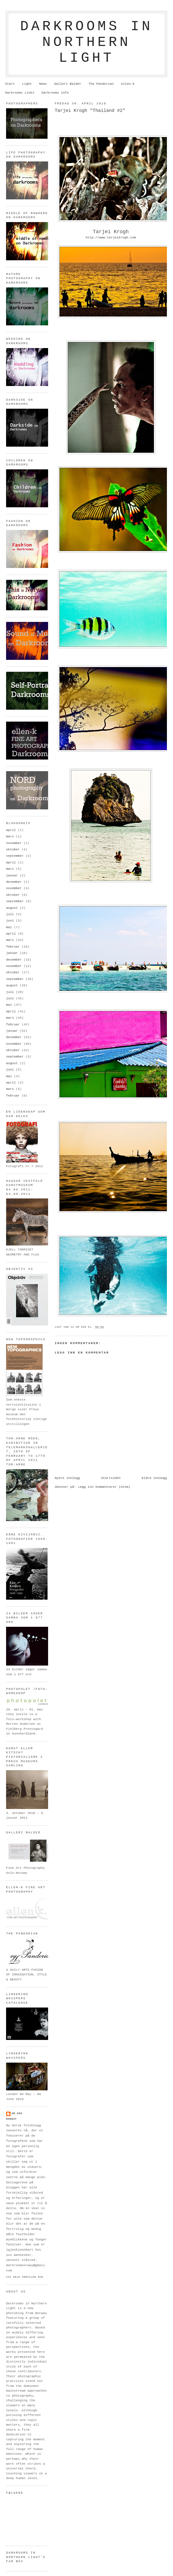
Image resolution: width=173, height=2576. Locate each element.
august (12, 908)
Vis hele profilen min (24, 2277)
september (14, 856)
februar (13, 947)
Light (27, 84)
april (11, 830)
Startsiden (110, 1478)
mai (9, 927)
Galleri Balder (67, 84)
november (14, 843)
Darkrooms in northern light (86, 42)
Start (10, 84)
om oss (17, 2113)
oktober (13, 849)
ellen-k (128, 84)
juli (10, 914)
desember (14, 882)
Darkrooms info (55, 93)
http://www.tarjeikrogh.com (111, 238)
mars (10, 836)
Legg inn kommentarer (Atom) (104, 1487)
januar (12, 875)
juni (10, 921)
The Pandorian (101, 84)
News (43, 84)
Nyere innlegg (67, 1478)
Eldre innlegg (154, 1478)
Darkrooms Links (19, 93)
